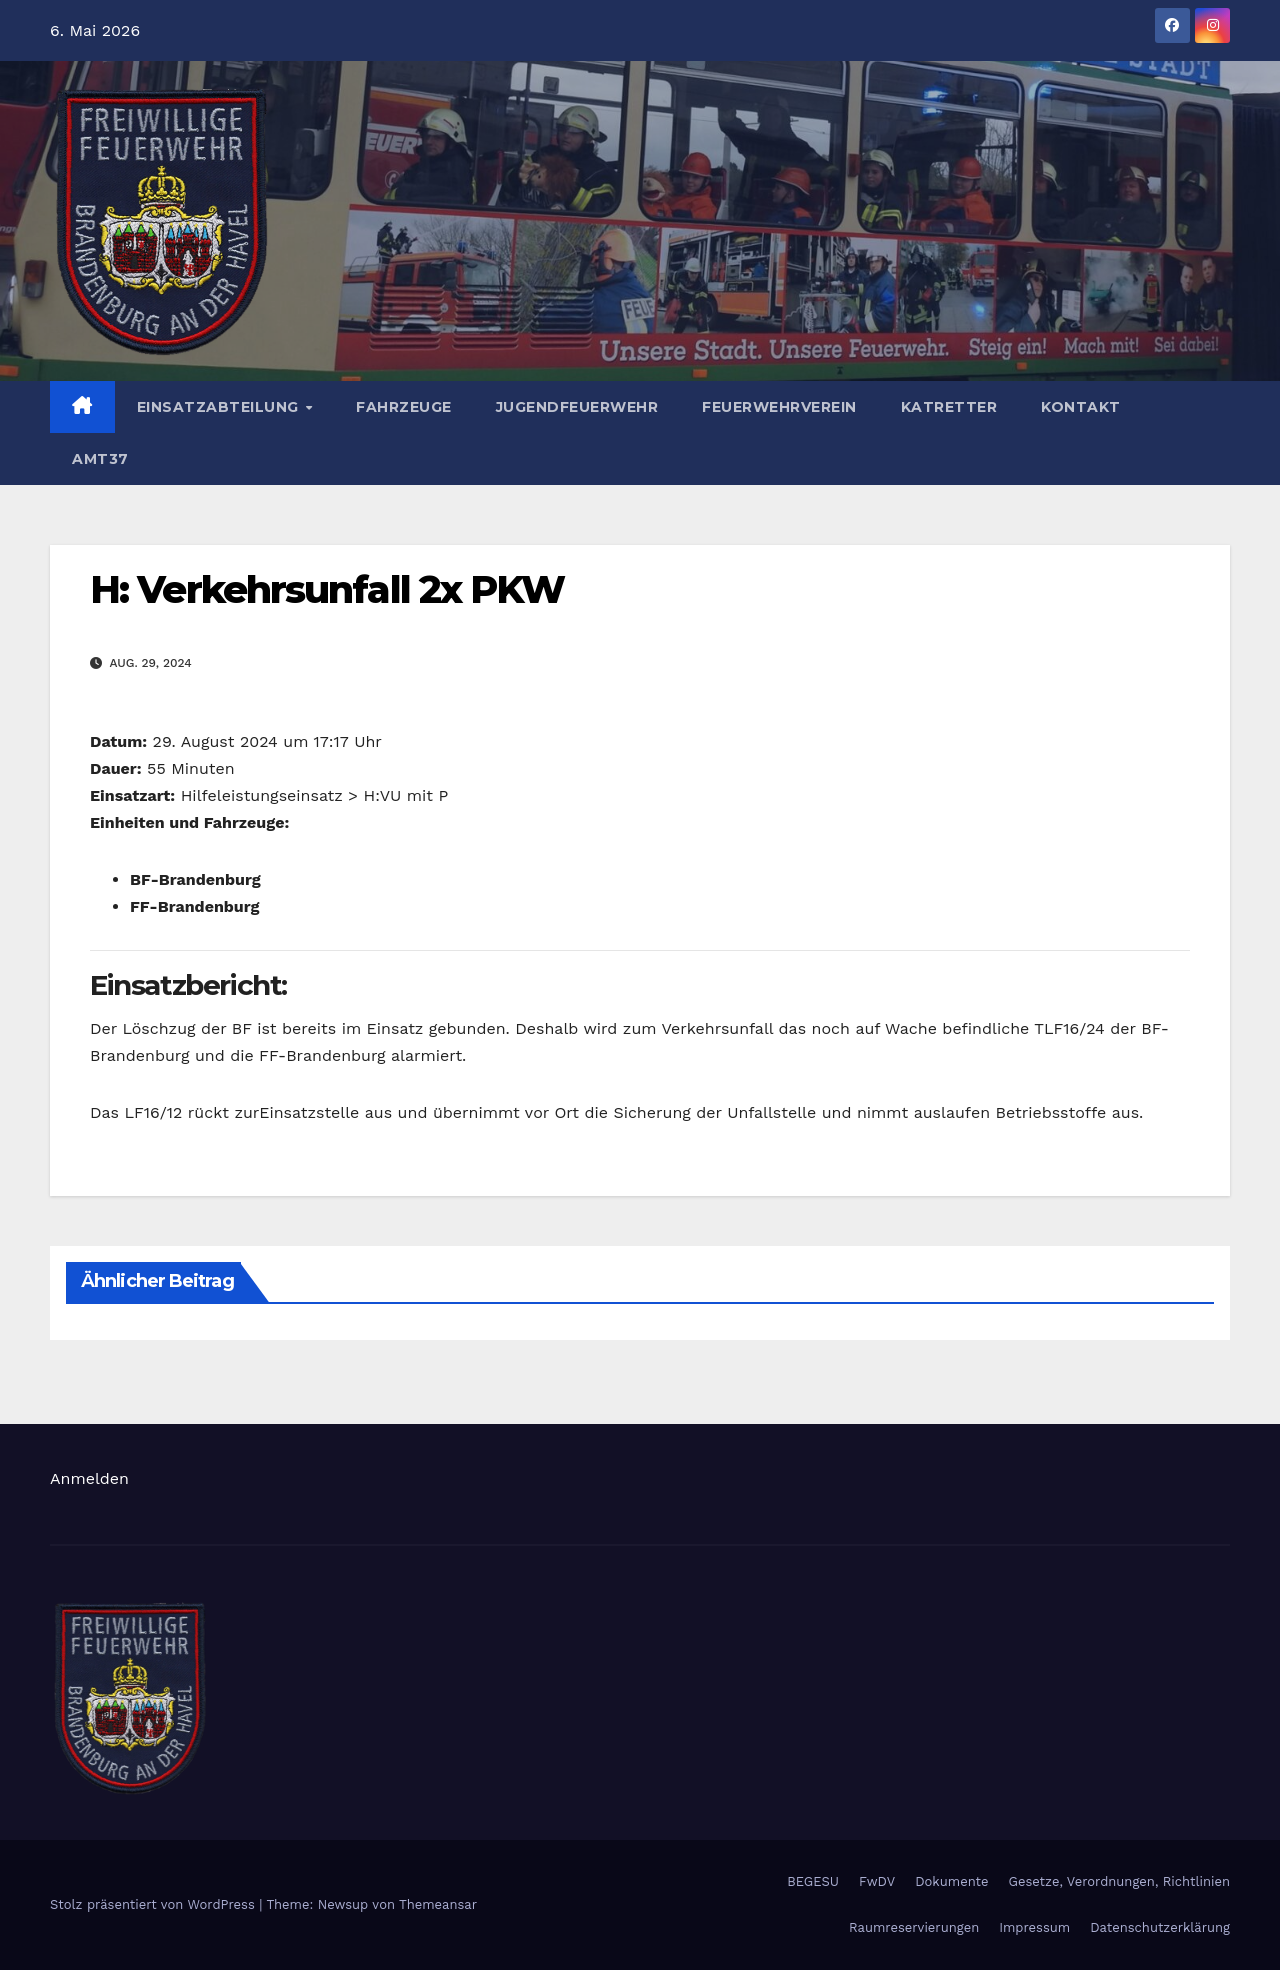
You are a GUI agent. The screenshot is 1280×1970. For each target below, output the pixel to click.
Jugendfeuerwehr (577, 407)
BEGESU (813, 1881)
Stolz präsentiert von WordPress (154, 1904)
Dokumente (951, 1881)
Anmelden (89, 1478)
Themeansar (438, 1904)
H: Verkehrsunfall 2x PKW (327, 589)
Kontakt (1081, 407)
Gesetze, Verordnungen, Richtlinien (1119, 1881)
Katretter (949, 407)
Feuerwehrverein (779, 407)
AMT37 (100, 459)
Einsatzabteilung (220, 407)
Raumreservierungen (914, 1927)
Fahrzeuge (404, 407)
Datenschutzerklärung (1160, 1927)
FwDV (877, 1881)
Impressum (1034, 1927)
